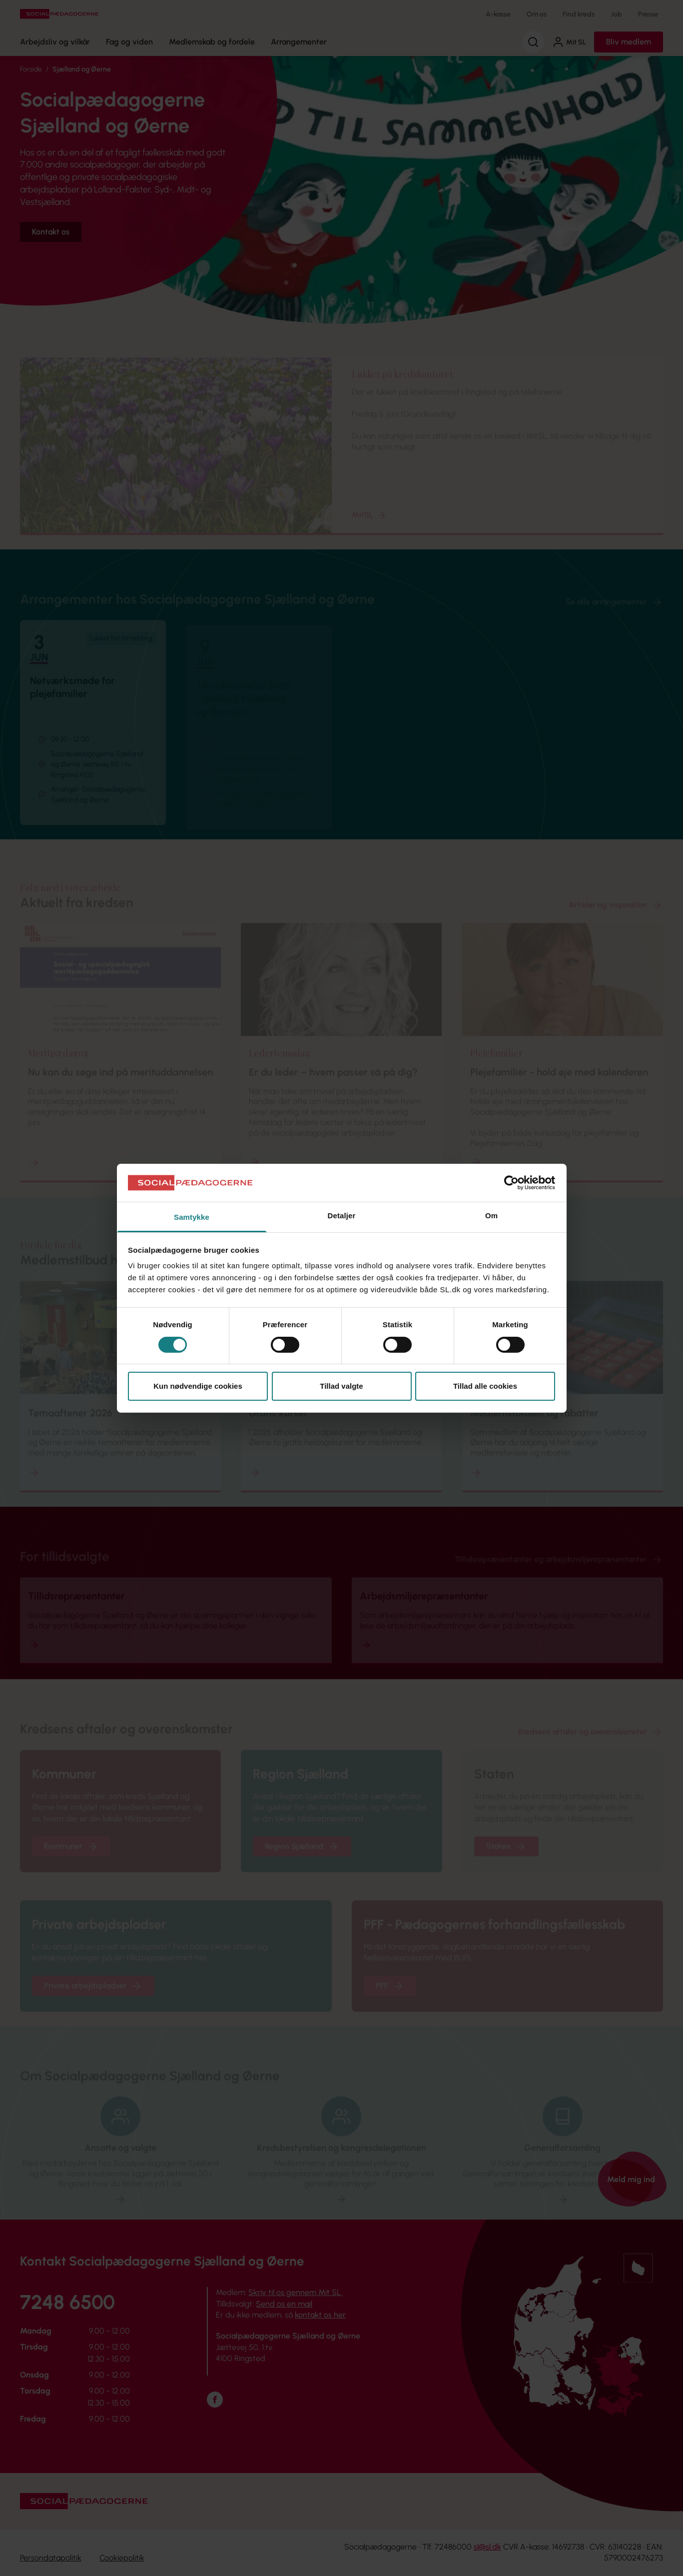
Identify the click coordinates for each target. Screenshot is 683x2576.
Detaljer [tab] (342, 1215)
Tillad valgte (341, 1386)
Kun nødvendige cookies (197, 1386)
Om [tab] (491, 1215)
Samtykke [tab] (191, 1217)
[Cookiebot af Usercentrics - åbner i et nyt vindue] (511, 1182)
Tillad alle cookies (485, 1386)
